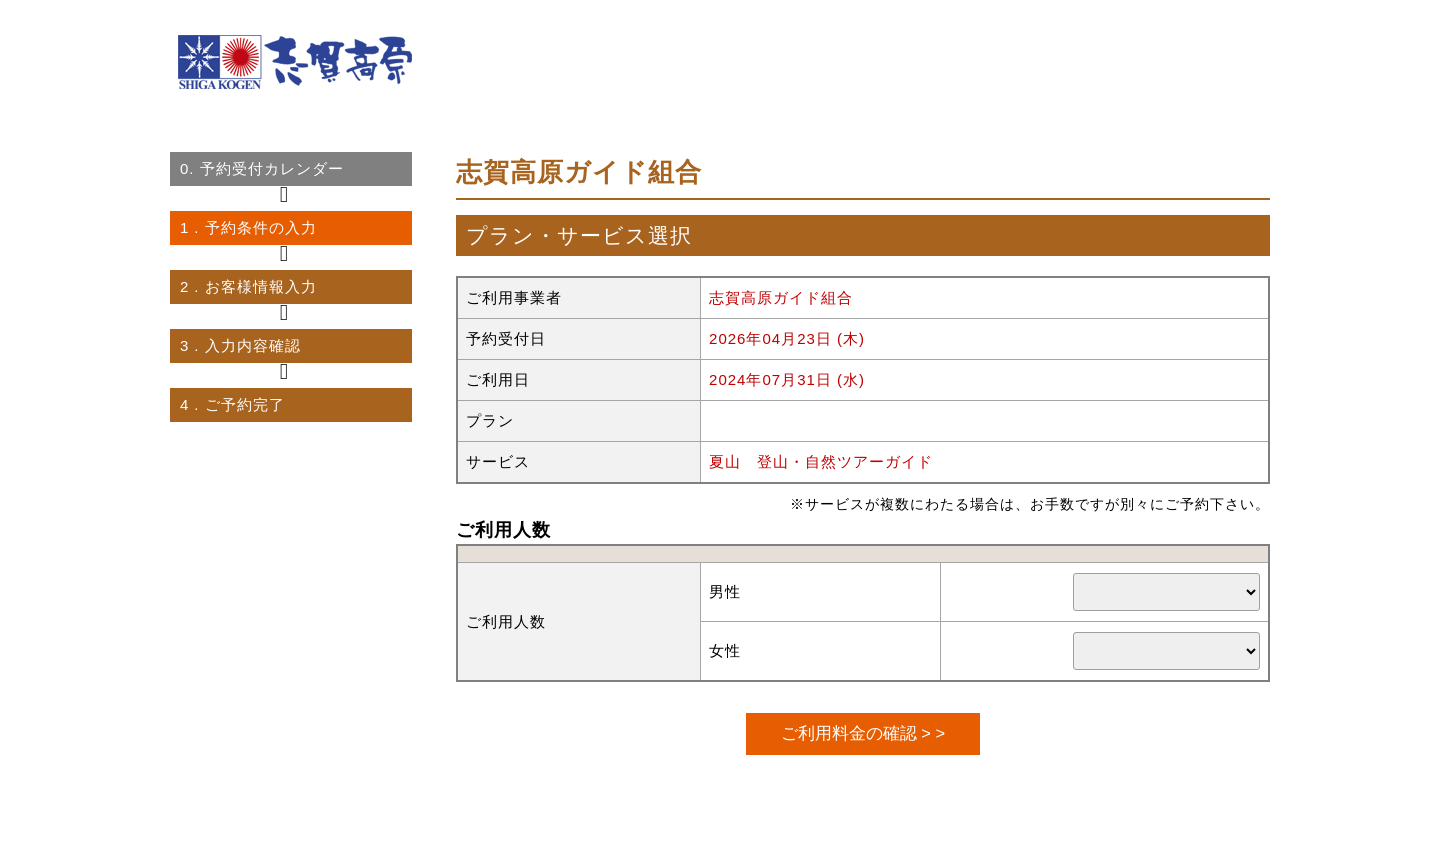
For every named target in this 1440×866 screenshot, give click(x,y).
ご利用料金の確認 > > (863, 733)
